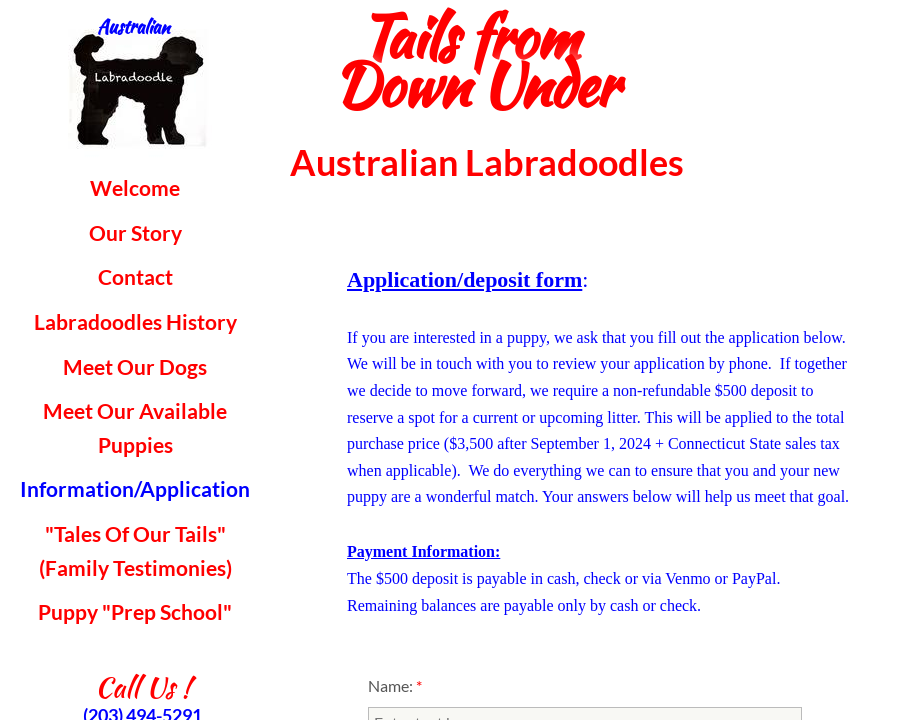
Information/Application (135, 488)
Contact (135, 276)
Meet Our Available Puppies (135, 427)
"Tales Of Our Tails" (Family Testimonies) (135, 550)
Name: (395, 685)
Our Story (135, 232)
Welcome (135, 187)
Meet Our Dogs (135, 366)
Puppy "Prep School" (135, 611)
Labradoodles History (135, 321)
